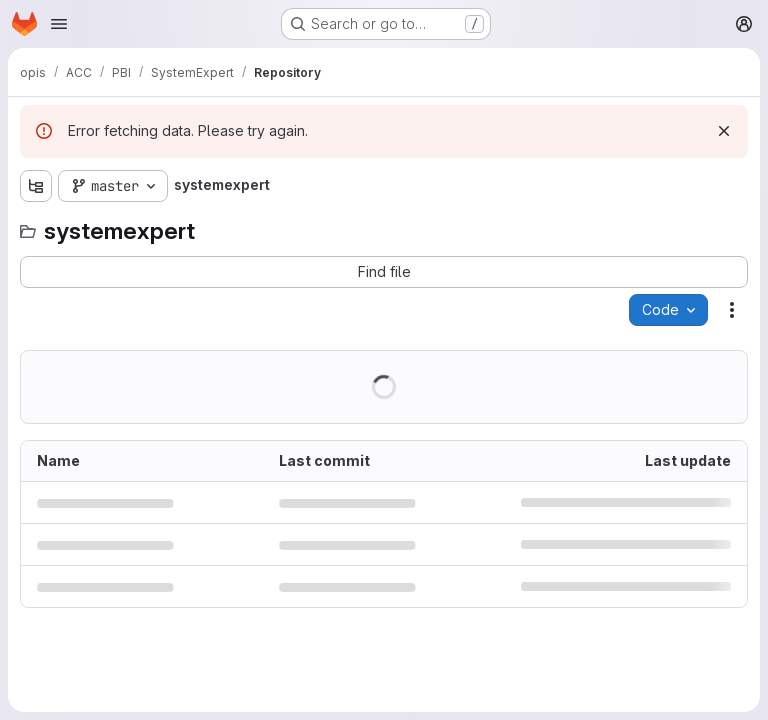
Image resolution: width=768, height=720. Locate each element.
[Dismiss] (724, 131)
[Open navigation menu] (59, 24)
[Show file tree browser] (36, 186)
